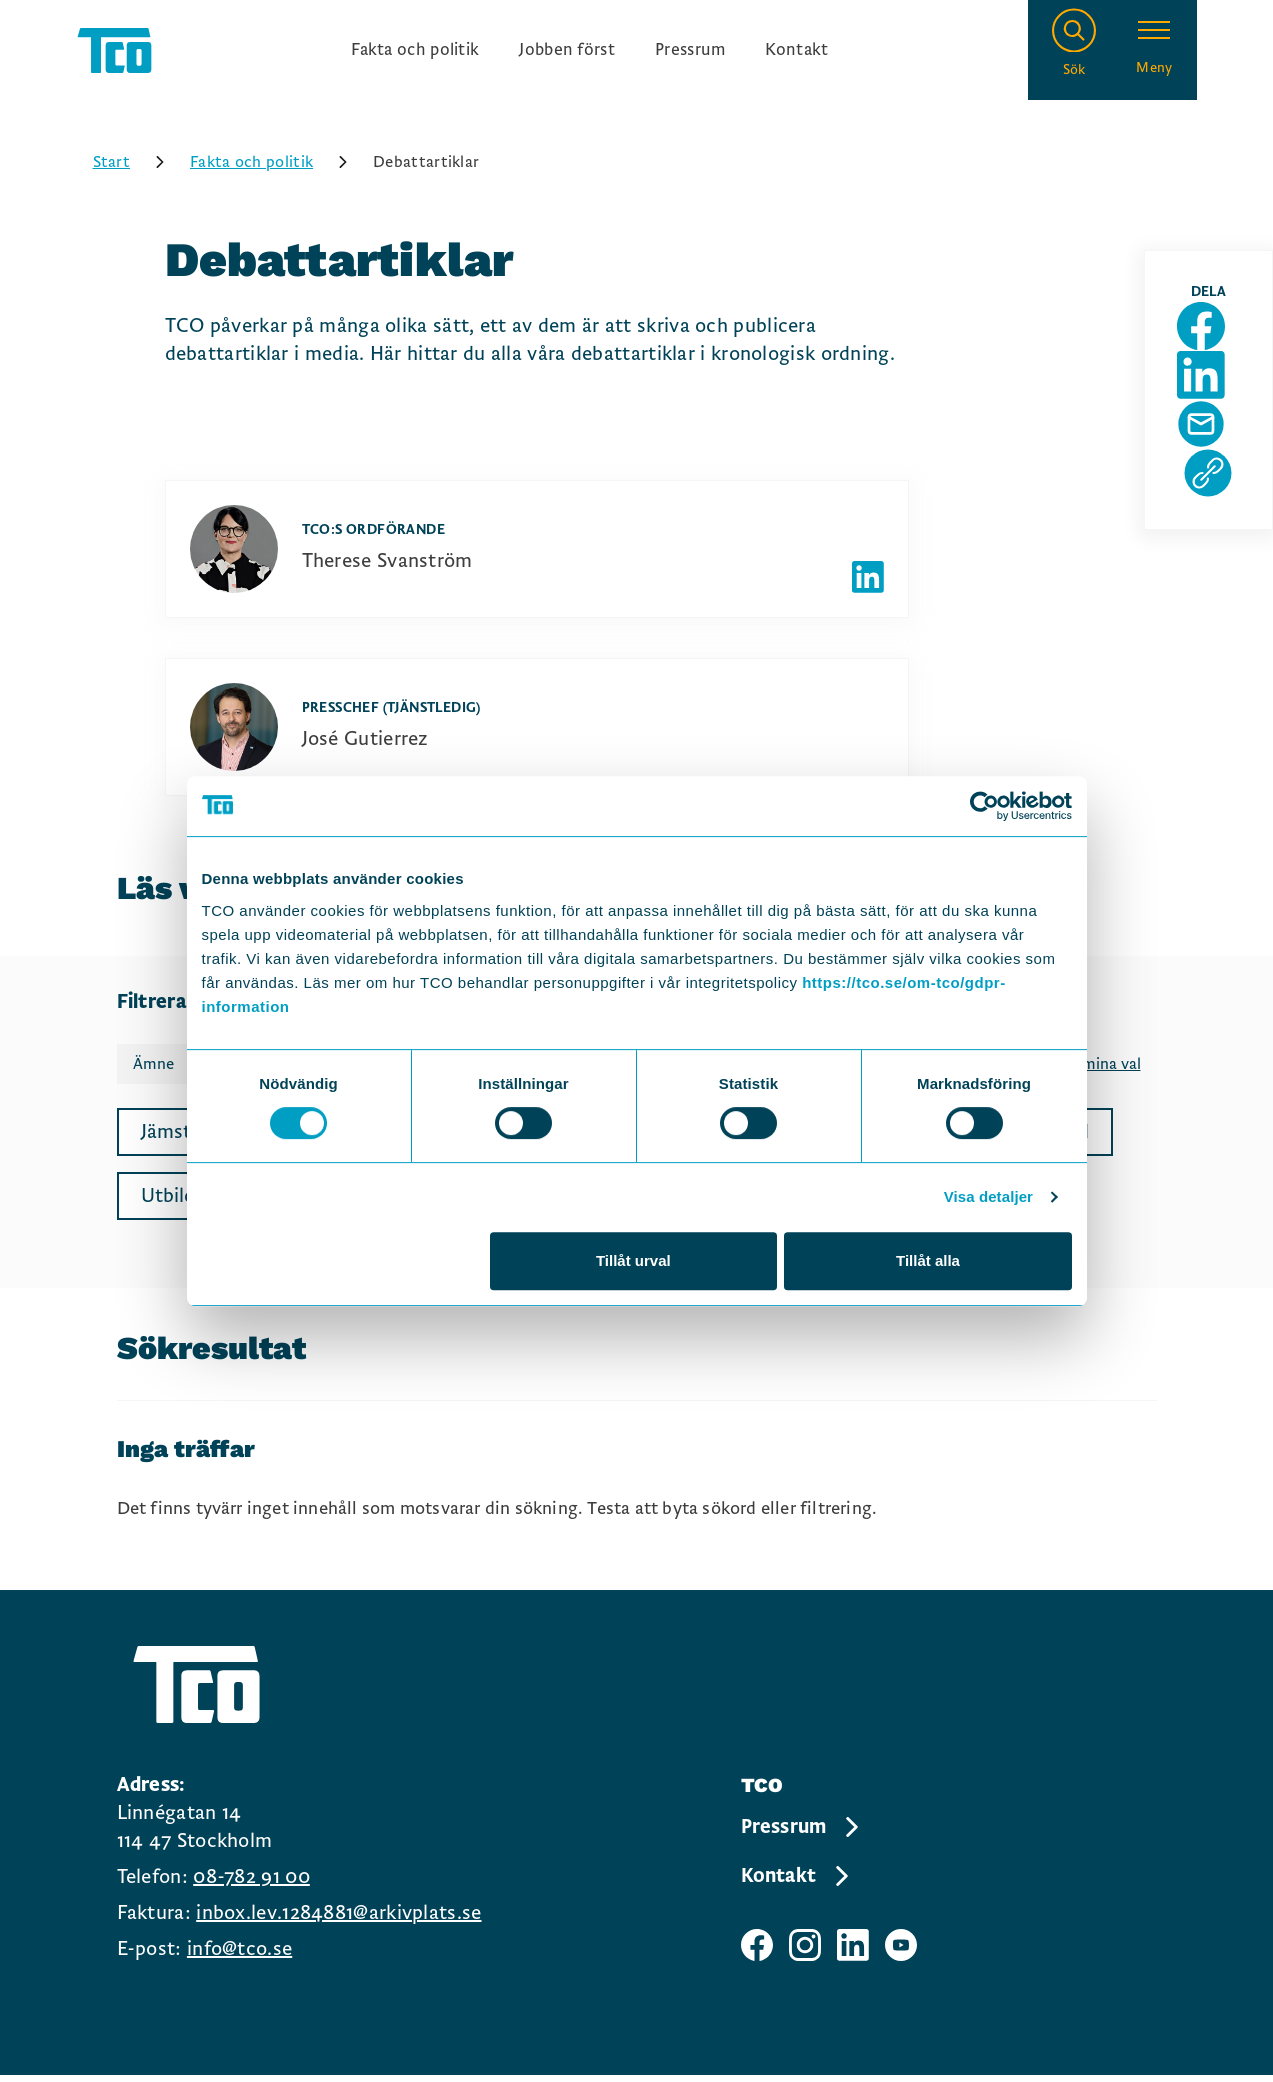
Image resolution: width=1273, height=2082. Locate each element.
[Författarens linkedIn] (868, 589)
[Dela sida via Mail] (1216, 481)
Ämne (153, 1076)
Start (136, 174)
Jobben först (567, 56)
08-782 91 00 (251, 1888)
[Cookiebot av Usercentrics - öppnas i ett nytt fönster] (984, 806)
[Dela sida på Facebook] (1216, 353)
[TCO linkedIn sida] (853, 1956)
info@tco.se (239, 1960)
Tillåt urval (633, 1260)
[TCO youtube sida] (901, 1956)
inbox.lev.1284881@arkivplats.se (338, 1924)
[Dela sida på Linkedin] (1216, 417)
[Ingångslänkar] (590, 56)
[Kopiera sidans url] (1216, 545)
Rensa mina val (1088, 1076)
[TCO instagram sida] (805, 1956)
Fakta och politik (397, 56)
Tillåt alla (928, 1260)
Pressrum (704, 56)
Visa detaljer (988, 1196)
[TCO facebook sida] (757, 1956)
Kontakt (822, 56)
